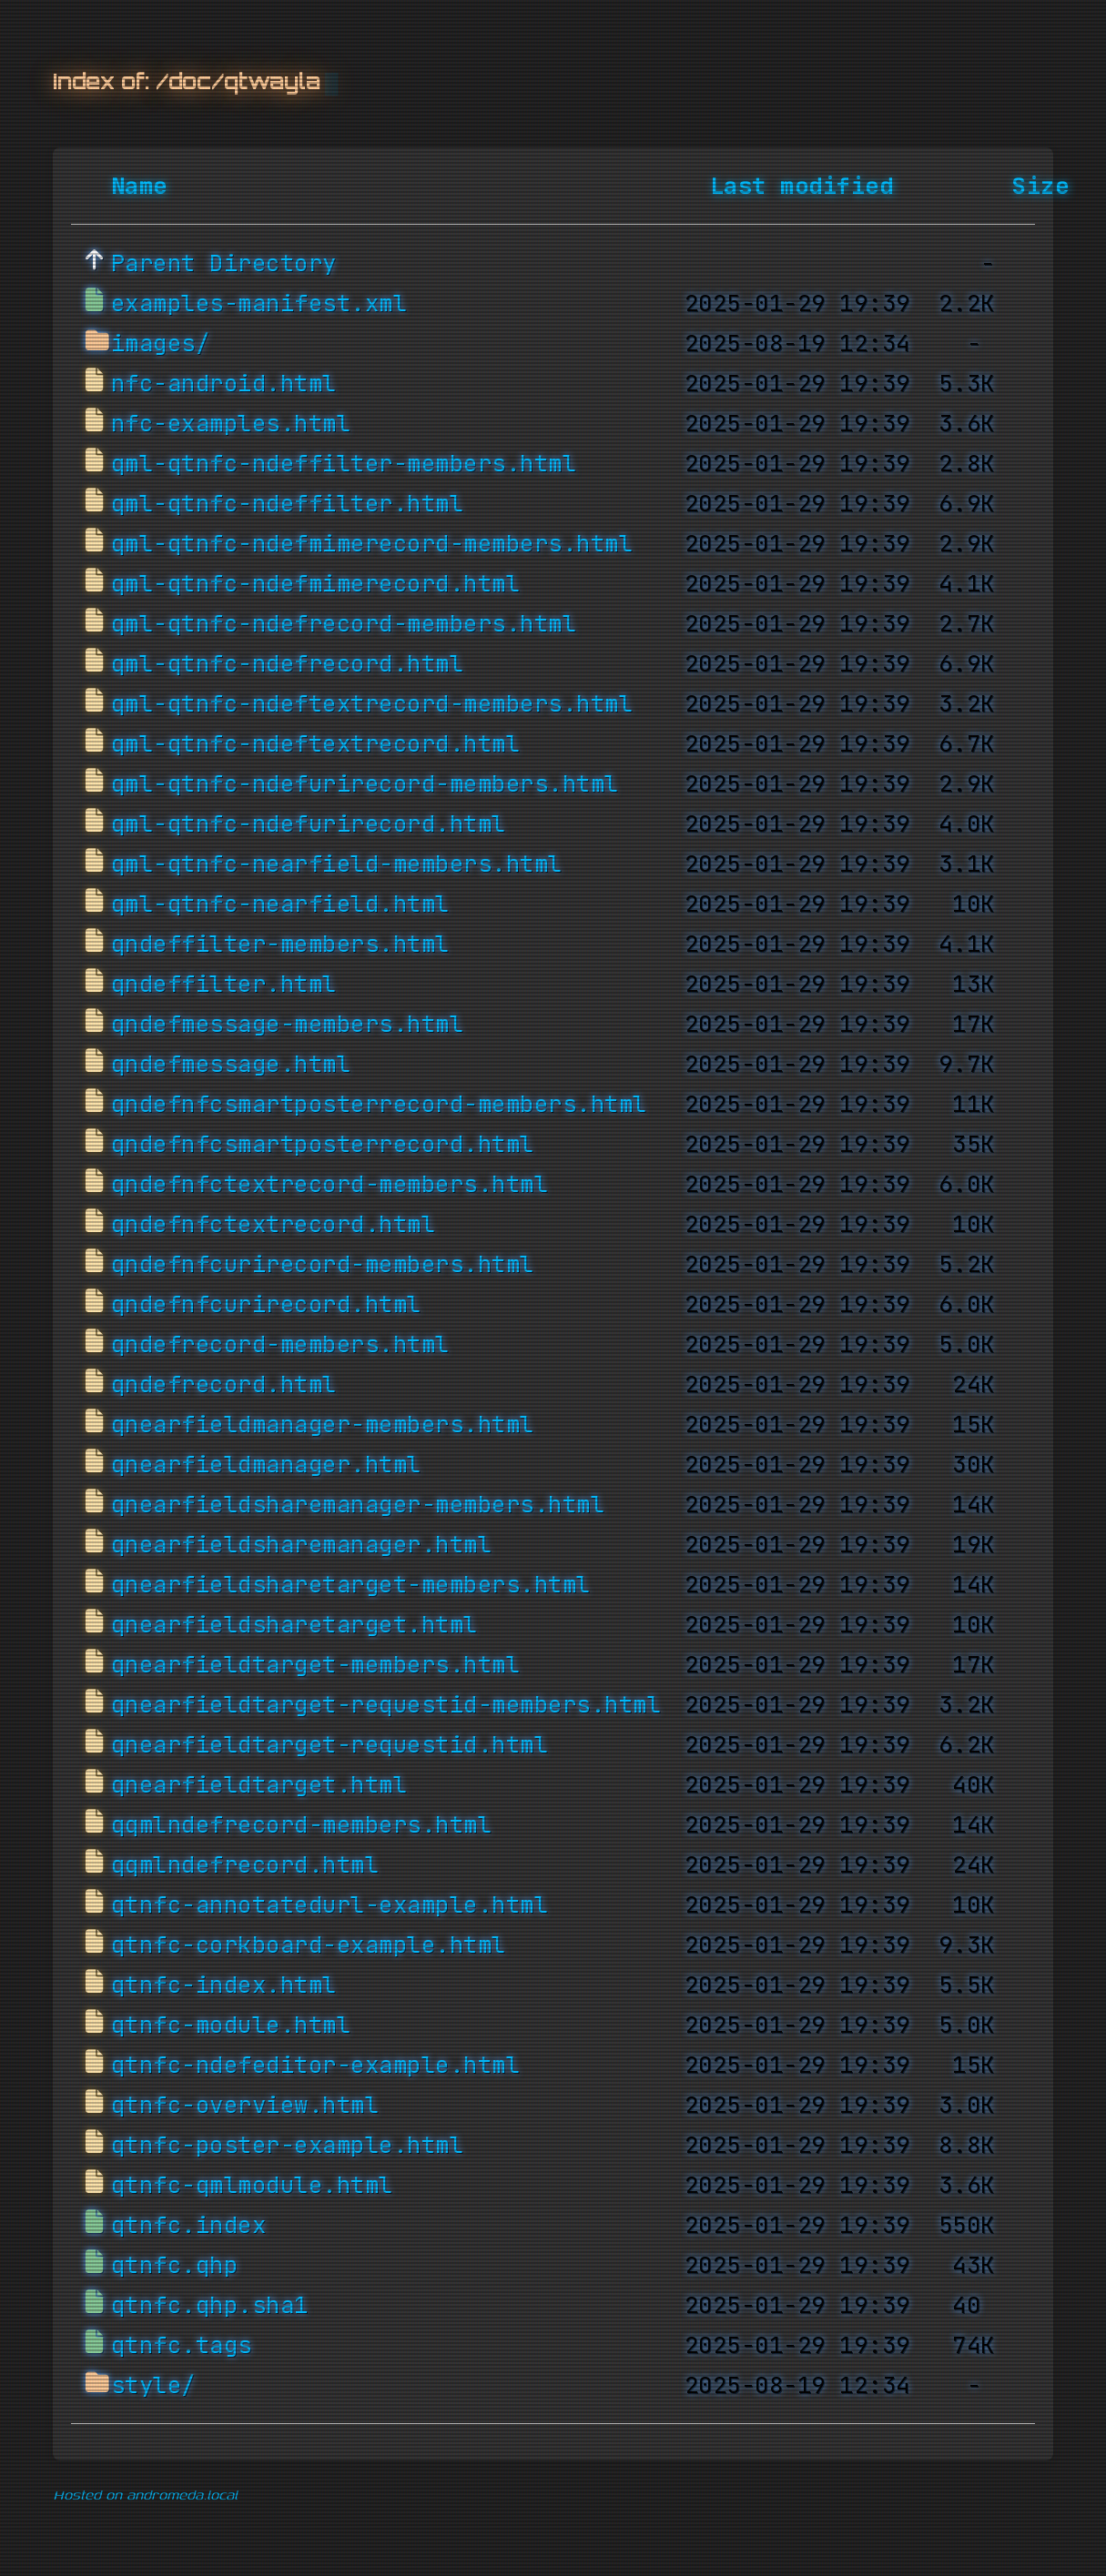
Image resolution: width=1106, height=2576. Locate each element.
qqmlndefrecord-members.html (301, 1825)
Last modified (802, 186)
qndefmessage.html (231, 1064)
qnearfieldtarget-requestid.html (330, 1745)
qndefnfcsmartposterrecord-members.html (379, 1104)
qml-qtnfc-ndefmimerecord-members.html (372, 544)
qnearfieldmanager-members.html (322, 1424)
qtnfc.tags (181, 2345)
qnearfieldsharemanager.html (301, 1545)
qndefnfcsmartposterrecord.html (322, 1144)
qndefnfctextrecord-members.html (330, 1184)
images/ (160, 343)
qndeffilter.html (224, 984)
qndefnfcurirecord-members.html (322, 1264)
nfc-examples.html (231, 424)
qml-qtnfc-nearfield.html (280, 904)
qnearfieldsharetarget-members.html (351, 1585)
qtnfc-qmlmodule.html (252, 2185)
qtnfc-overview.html (245, 2105)
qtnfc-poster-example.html (287, 2145)
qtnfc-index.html (224, 1985)
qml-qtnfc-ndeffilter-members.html (344, 464)
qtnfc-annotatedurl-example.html (330, 1905)
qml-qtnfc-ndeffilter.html (287, 504)
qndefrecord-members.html (280, 1344)
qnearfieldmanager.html (266, 1465)
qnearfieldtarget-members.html (316, 1665)
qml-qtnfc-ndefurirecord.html (308, 824)
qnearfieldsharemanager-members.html (358, 1505)
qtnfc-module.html (231, 2025)
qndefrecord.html (224, 1384)
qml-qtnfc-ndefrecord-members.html (344, 624)
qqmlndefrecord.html (245, 1865)
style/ (153, 2385)
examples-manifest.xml (259, 303)
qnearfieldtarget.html (259, 1785)
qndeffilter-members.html (280, 944)
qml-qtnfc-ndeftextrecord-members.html (372, 704)
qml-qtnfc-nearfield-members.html (337, 864)
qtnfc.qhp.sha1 (210, 2305)
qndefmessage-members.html (287, 1024)
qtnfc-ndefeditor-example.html (316, 2065)
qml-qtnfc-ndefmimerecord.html (316, 584)
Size (1040, 186)
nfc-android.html (224, 384)
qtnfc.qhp (174, 2265)
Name (139, 186)
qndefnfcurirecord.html (266, 1304)
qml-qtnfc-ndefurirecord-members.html (365, 784)
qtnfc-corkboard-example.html (308, 1945)
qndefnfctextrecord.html (273, 1224)
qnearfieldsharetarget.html (294, 1625)
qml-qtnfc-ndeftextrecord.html (316, 744)
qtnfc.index (189, 2225)
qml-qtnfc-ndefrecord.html (287, 664)
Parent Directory (224, 263)
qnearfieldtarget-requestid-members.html (386, 1705)
